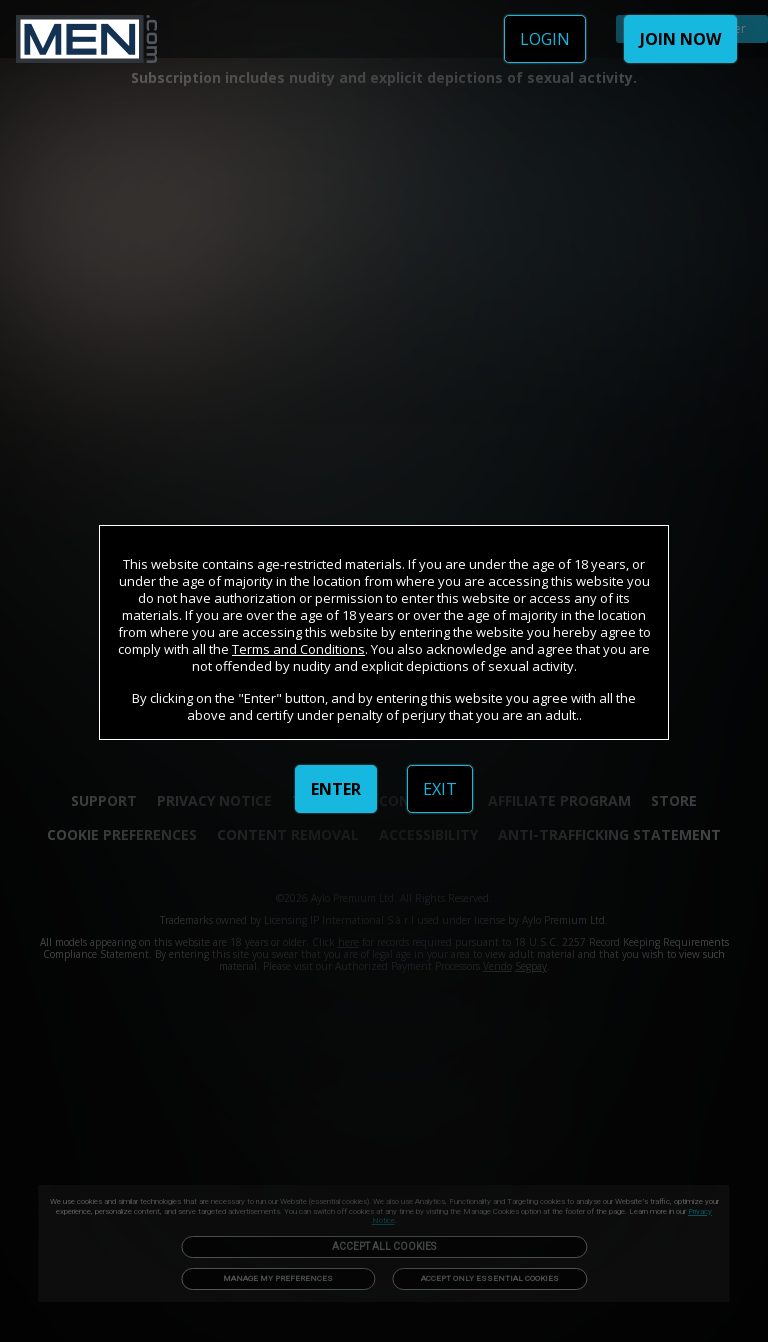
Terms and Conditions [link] (298, 649)
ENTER (336, 789)
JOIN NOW (680, 39)
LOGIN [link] (545, 39)
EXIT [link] (440, 789)
